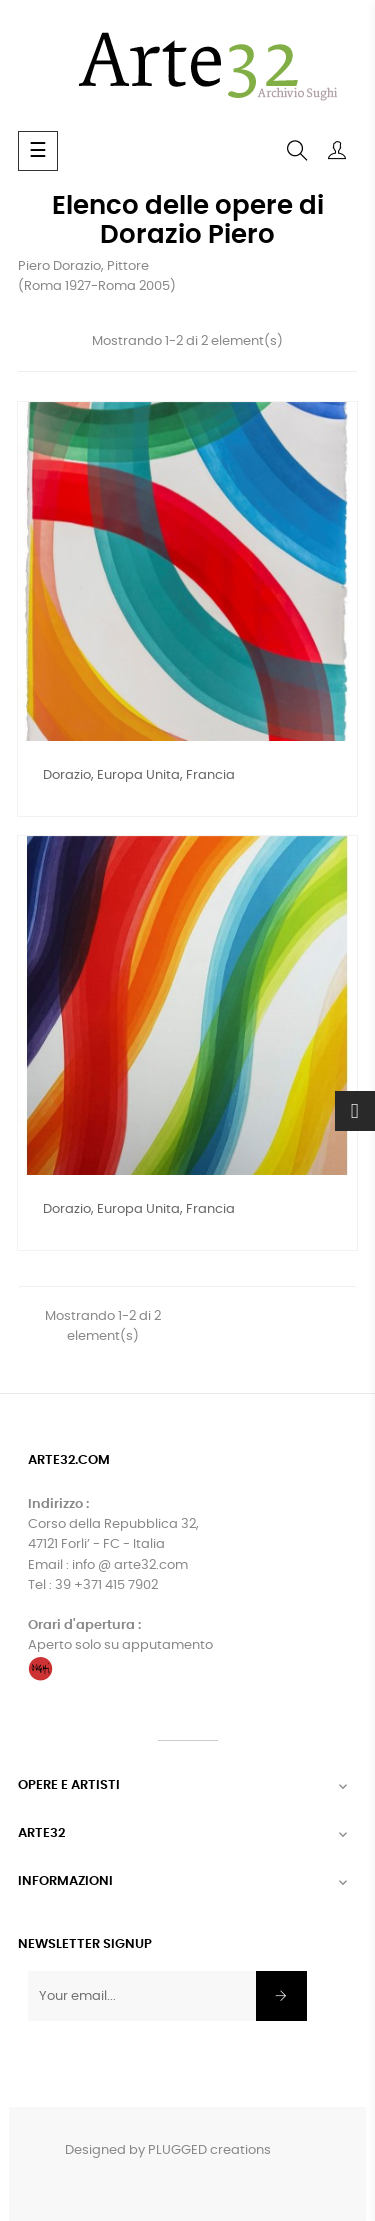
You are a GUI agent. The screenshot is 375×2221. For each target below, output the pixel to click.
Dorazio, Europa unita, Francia (139, 775)
